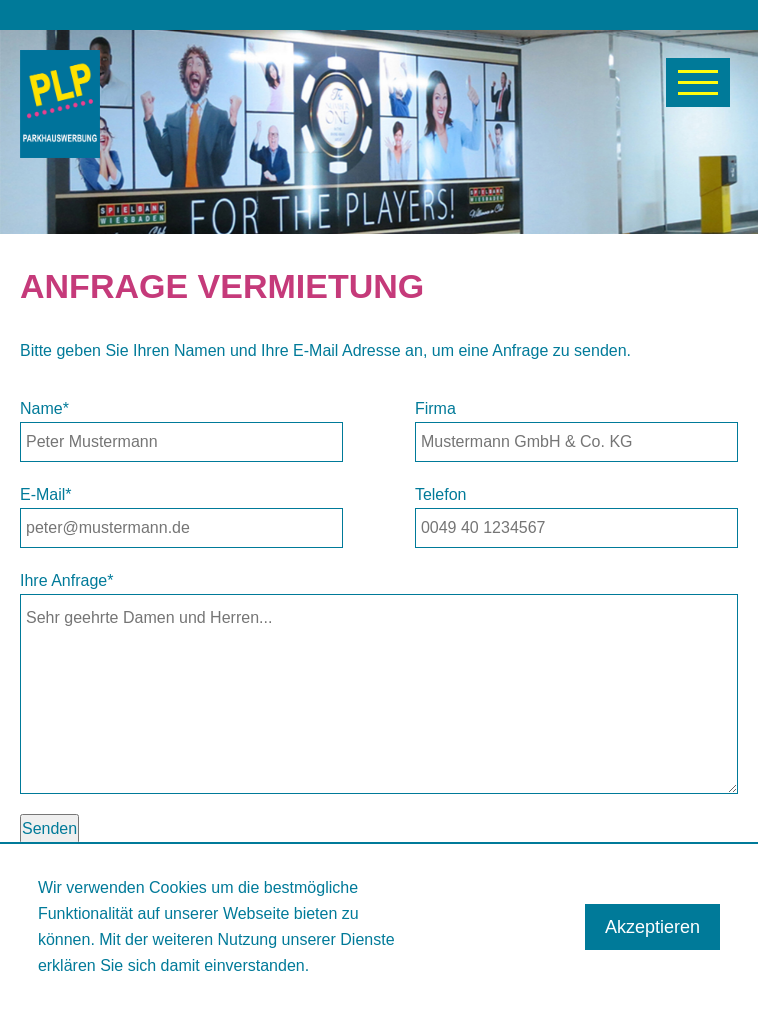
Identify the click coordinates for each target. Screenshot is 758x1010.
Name (44, 408)
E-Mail (46, 494)
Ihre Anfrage (66, 580)
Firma (435, 408)
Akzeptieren (652, 927)
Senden (49, 828)
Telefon (441, 494)
